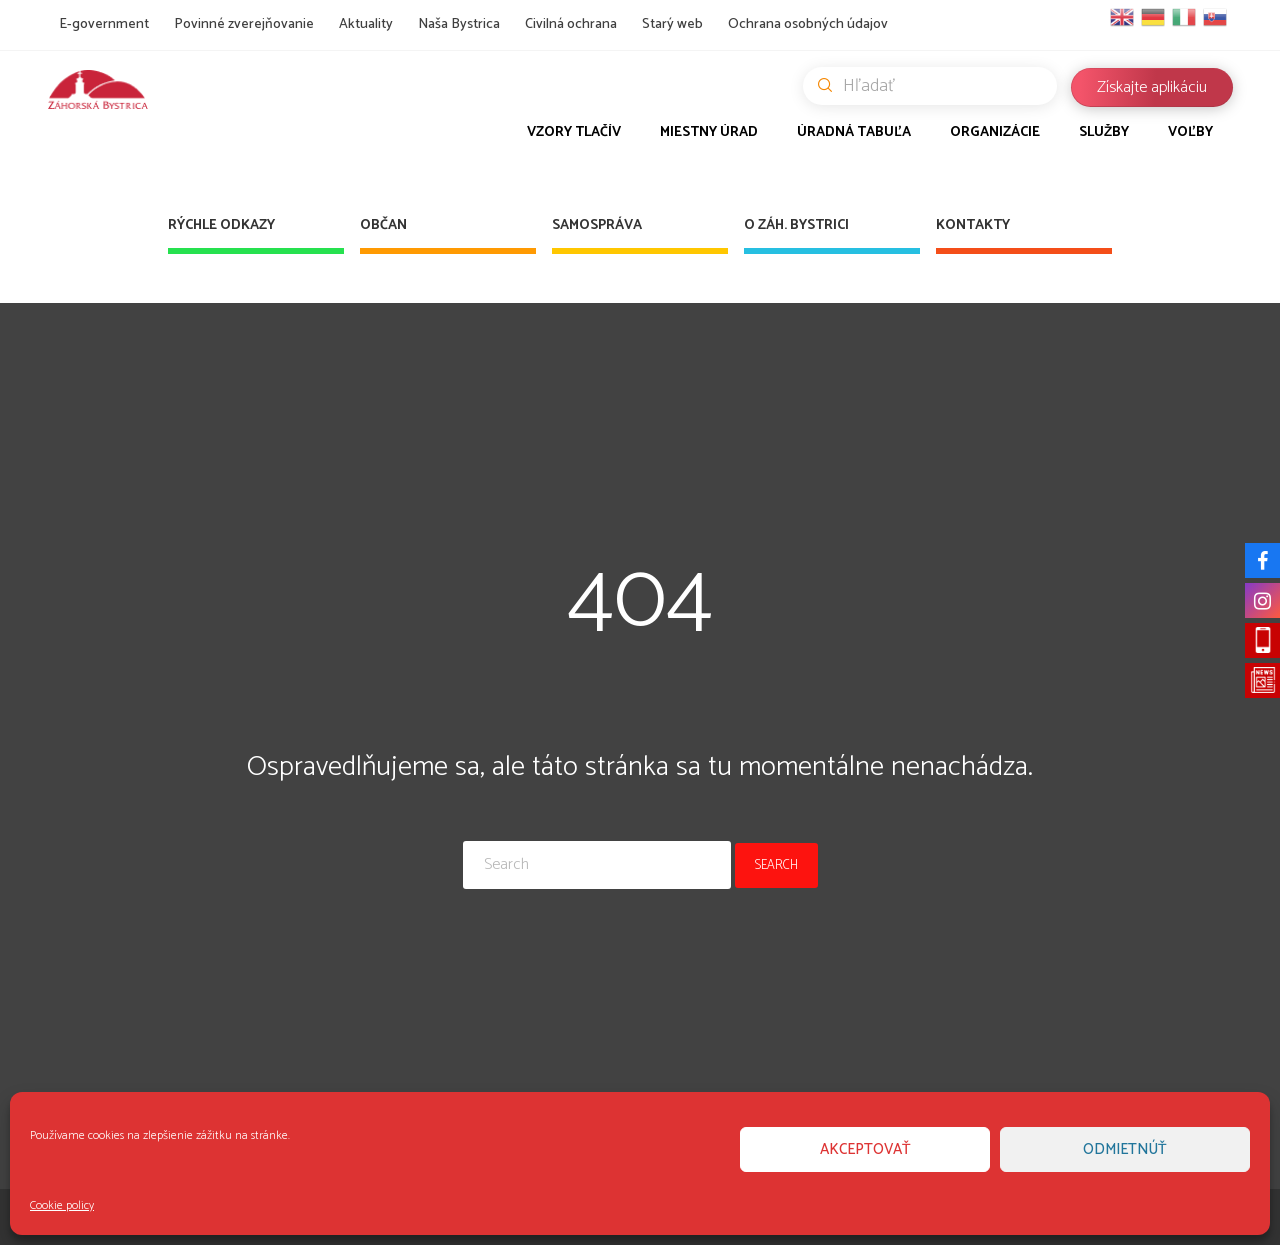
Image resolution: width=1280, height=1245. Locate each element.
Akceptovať (865, 1149)
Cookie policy (62, 1205)
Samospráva (597, 225)
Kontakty (973, 225)
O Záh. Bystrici (796, 225)
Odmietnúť (1125, 1149)
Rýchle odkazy (221, 225)
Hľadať (937, 86)
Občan (383, 225)
